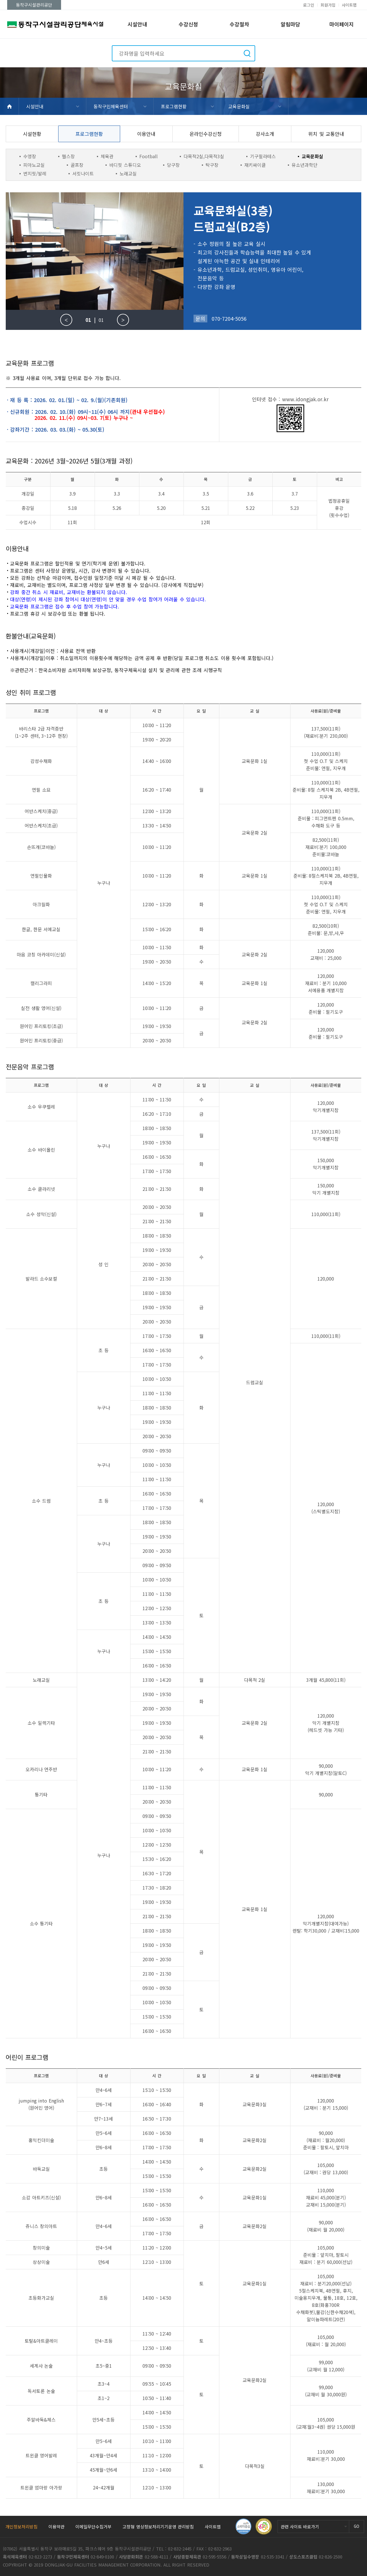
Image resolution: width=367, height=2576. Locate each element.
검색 (247, 53)
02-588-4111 (156, 2557)
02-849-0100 (102, 2557)
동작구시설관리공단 (34, 5)
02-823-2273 (40, 2557)
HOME (9, 106)
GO (356, 2526)
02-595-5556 (214, 2557)
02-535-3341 (272, 2557)
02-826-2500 (330, 2557)
